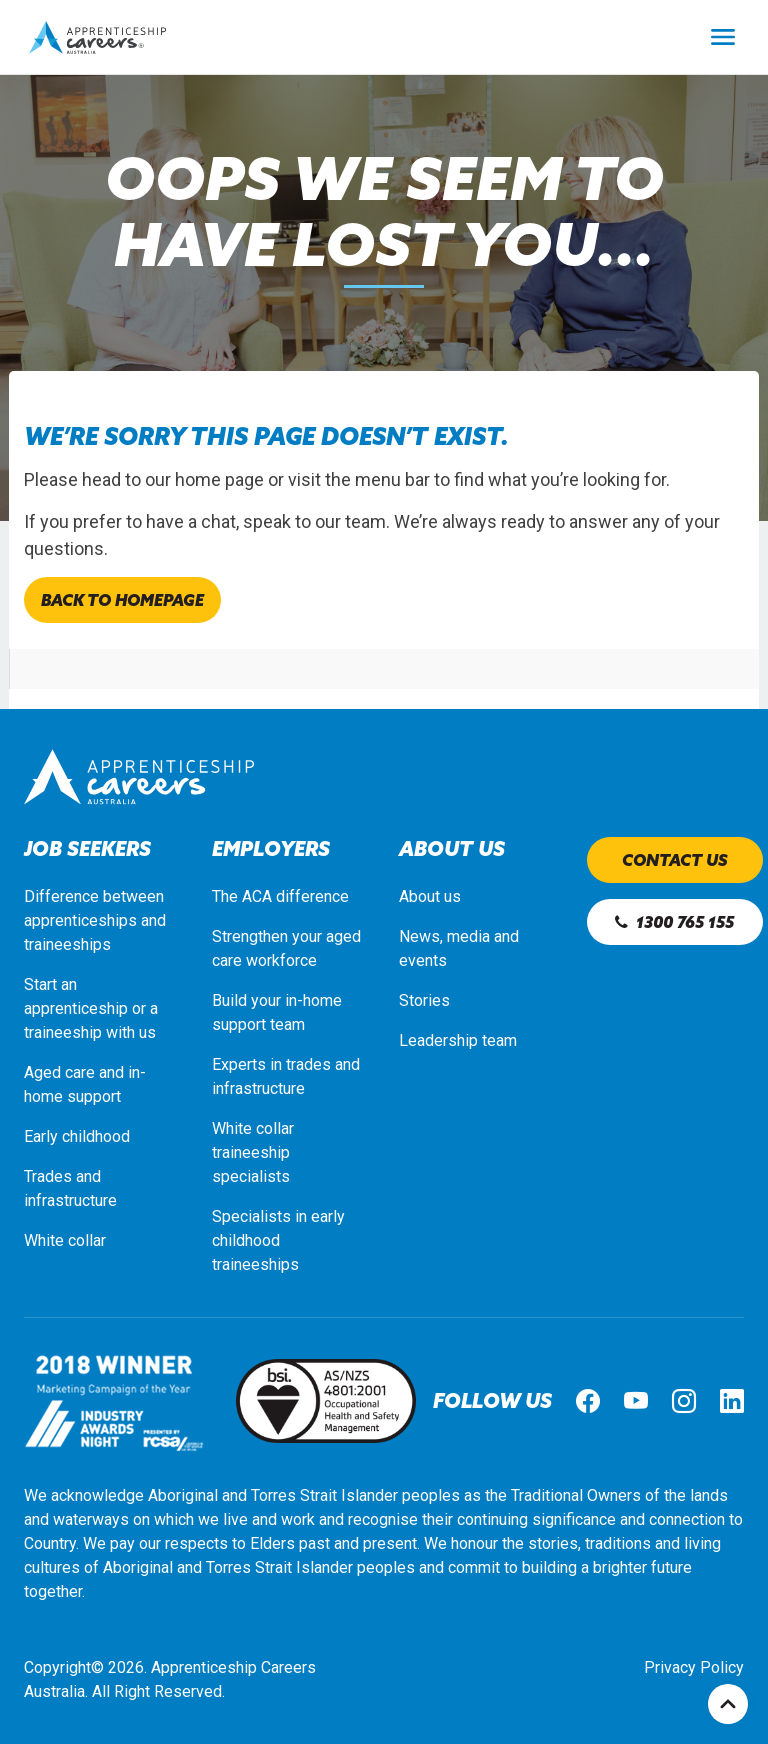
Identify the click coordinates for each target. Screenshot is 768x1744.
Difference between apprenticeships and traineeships (95, 920)
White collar (65, 1240)
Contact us (675, 860)
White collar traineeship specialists (253, 1152)
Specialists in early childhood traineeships (278, 1240)
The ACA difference (280, 896)
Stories (424, 1000)
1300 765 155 (674, 922)
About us (430, 896)
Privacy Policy (694, 1667)
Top (728, 1704)
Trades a (54, 1176)
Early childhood (77, 1136)
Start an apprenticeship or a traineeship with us (91, 1008)
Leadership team (458, 1040)
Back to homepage (122, 600)
